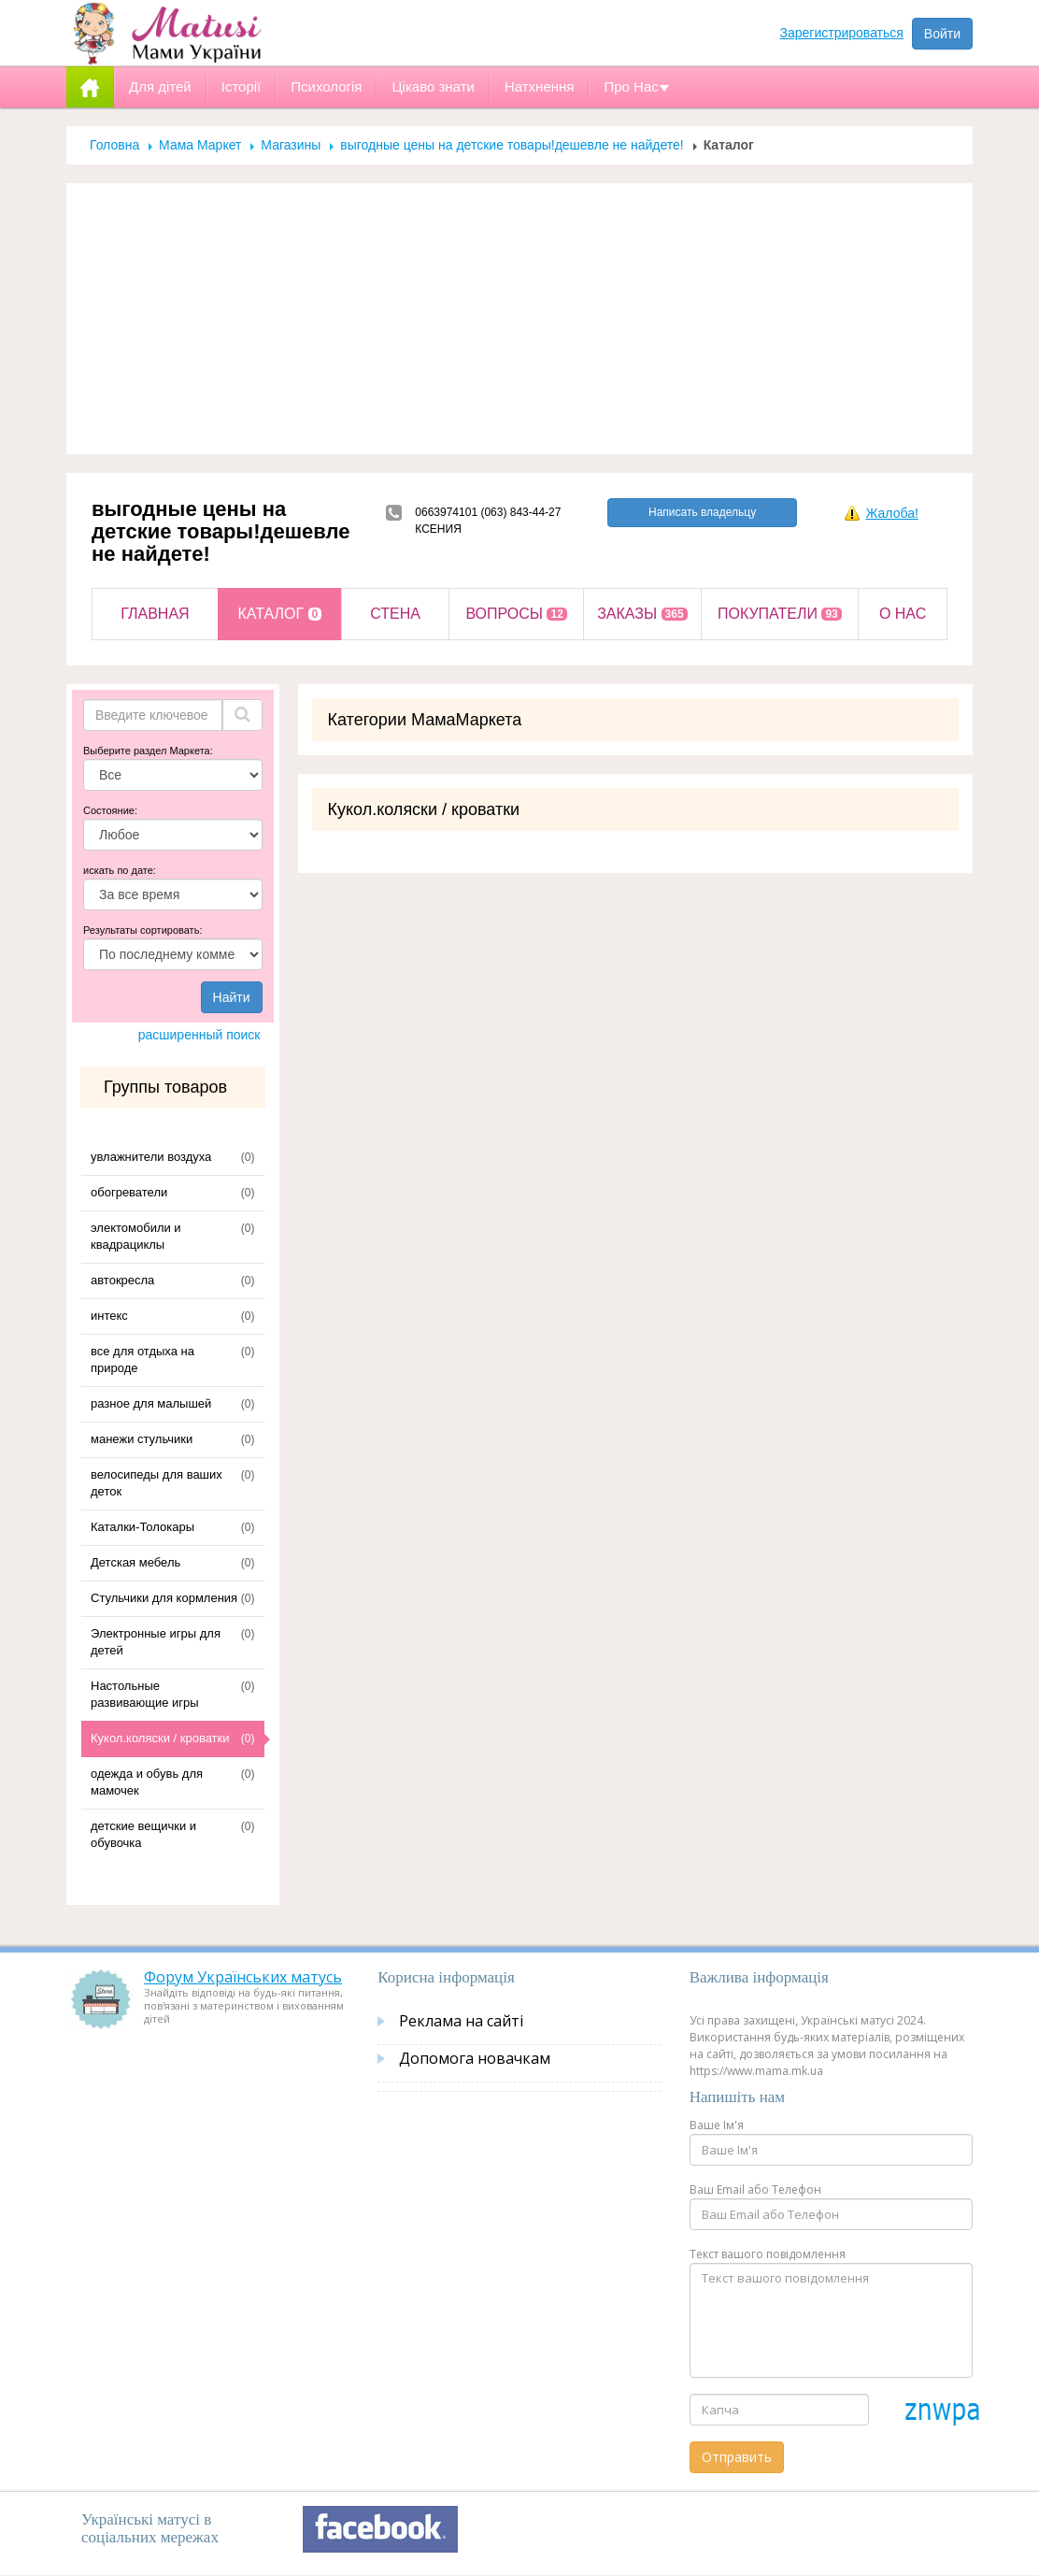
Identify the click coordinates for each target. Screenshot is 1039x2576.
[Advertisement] (519, 319)
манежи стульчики (141, 1439)
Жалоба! (891, 513)
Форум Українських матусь (243, 1977)
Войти (942, 33)
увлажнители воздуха (151, 1157)
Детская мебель (135, 1562)
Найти (231, 997)
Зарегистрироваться (842, 32)
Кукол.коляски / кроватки (160, 1738)
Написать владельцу (702, 512)
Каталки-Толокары (142, 1527)
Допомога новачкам (474, 2058)
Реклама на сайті (461, 2020)
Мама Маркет (200, 144)
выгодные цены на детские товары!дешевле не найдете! (511, 144)
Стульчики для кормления (164, 1598)
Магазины (290, 144)
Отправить (737, 2457)
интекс (109, 1316)
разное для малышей (151, 1403)
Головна (114, 144)
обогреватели (129, 1192)
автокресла (122, 1280)
